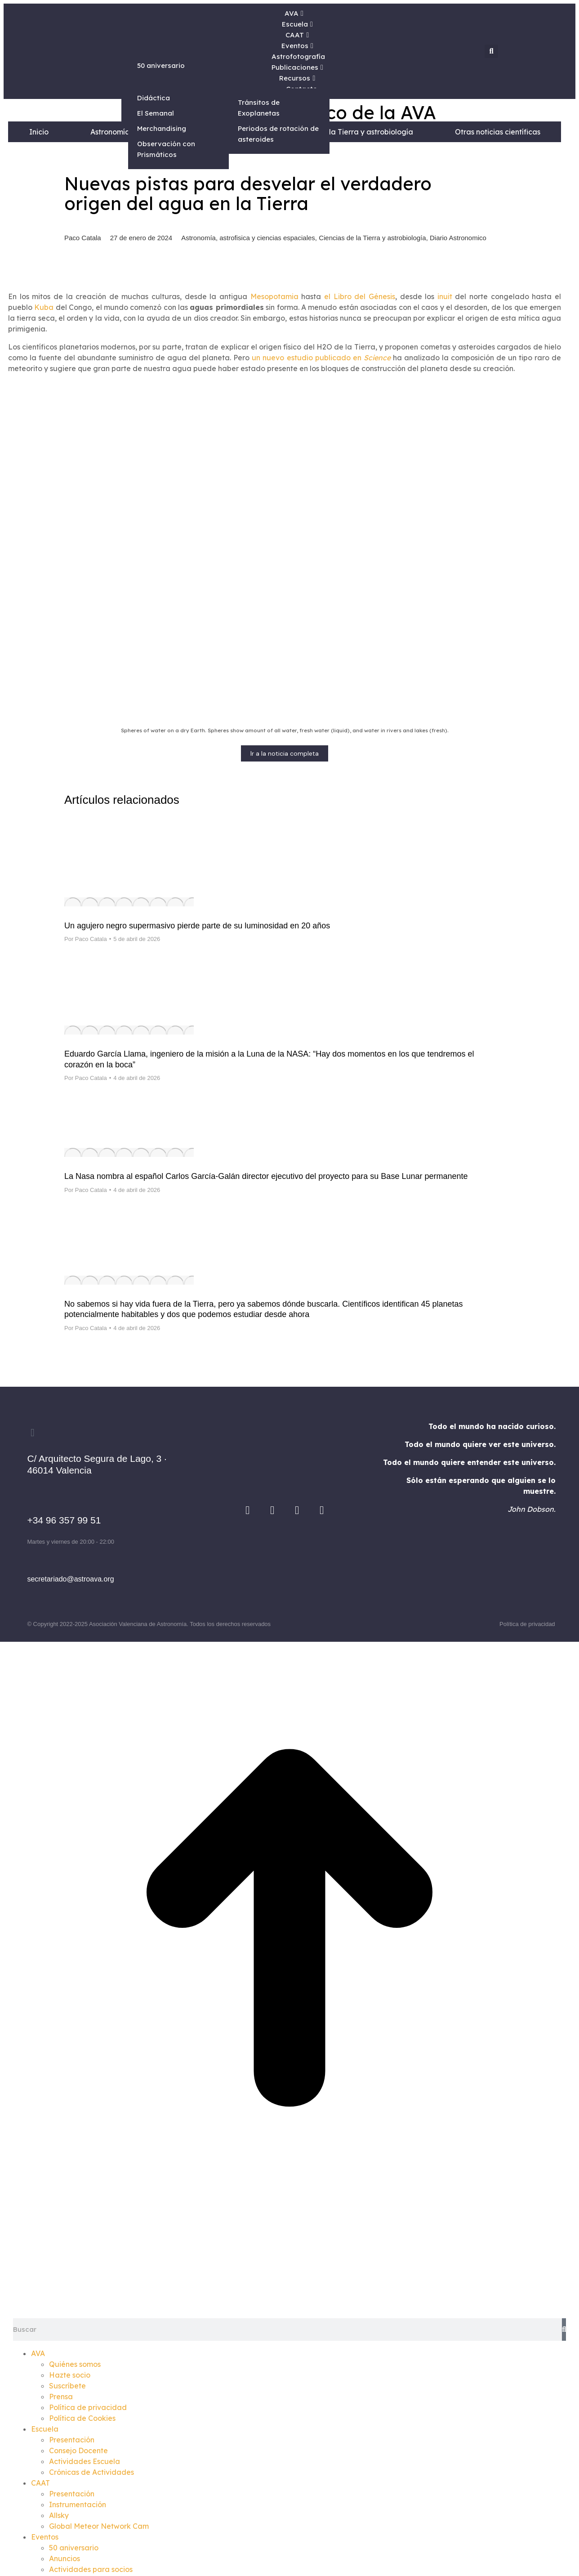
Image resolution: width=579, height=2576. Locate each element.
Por (85, 939)
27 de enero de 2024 (141, 238)
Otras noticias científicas (497, 131)
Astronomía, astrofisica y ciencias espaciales (248, 238)
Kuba (43, 307)
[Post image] (129, 901)
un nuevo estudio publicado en (321, 357)
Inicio (39, 131)
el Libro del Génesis (359, 296)
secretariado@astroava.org (70, 1579)
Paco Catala (82, 238)
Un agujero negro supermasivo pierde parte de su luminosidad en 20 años (197, 925)
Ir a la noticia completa (284, 753)
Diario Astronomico (458, 238)
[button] (491, 51)
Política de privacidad (527, 1624)
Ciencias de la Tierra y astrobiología (350, 131)
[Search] (564, 2329)
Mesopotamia (274, 296)
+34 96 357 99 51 (64, 1520)
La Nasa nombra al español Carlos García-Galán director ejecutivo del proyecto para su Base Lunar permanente (266, 1176)
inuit (444, 296)
